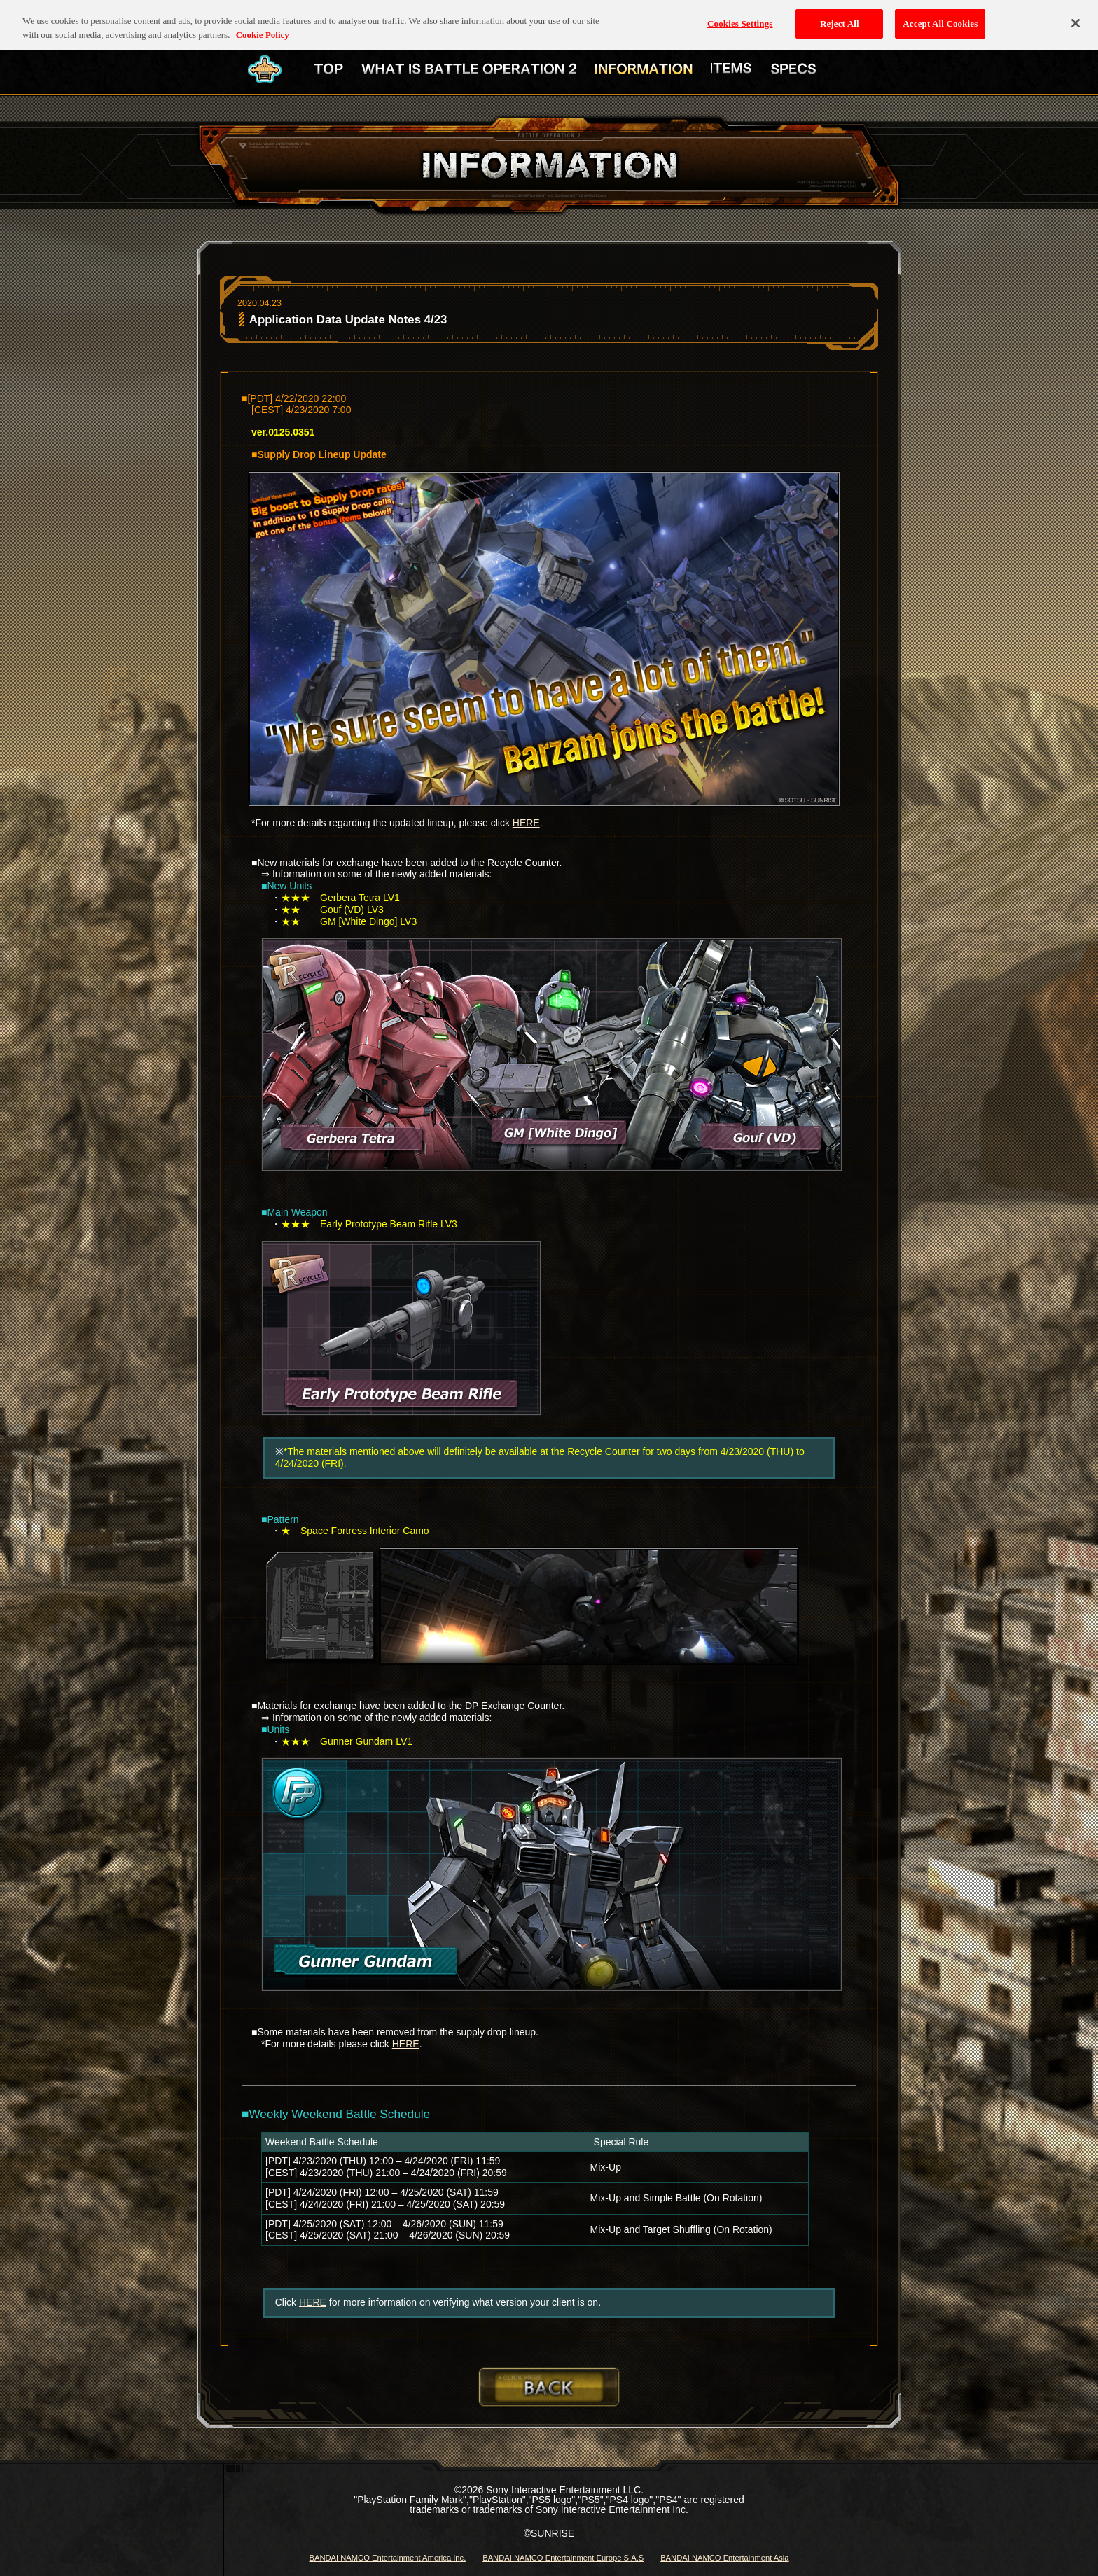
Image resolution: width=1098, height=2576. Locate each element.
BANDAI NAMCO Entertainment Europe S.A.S (563, 2558)
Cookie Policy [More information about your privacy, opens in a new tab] (262, 24)
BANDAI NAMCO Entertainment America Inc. (387, 2558)
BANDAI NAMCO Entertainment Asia (724, 2558)
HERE (526, 822)
